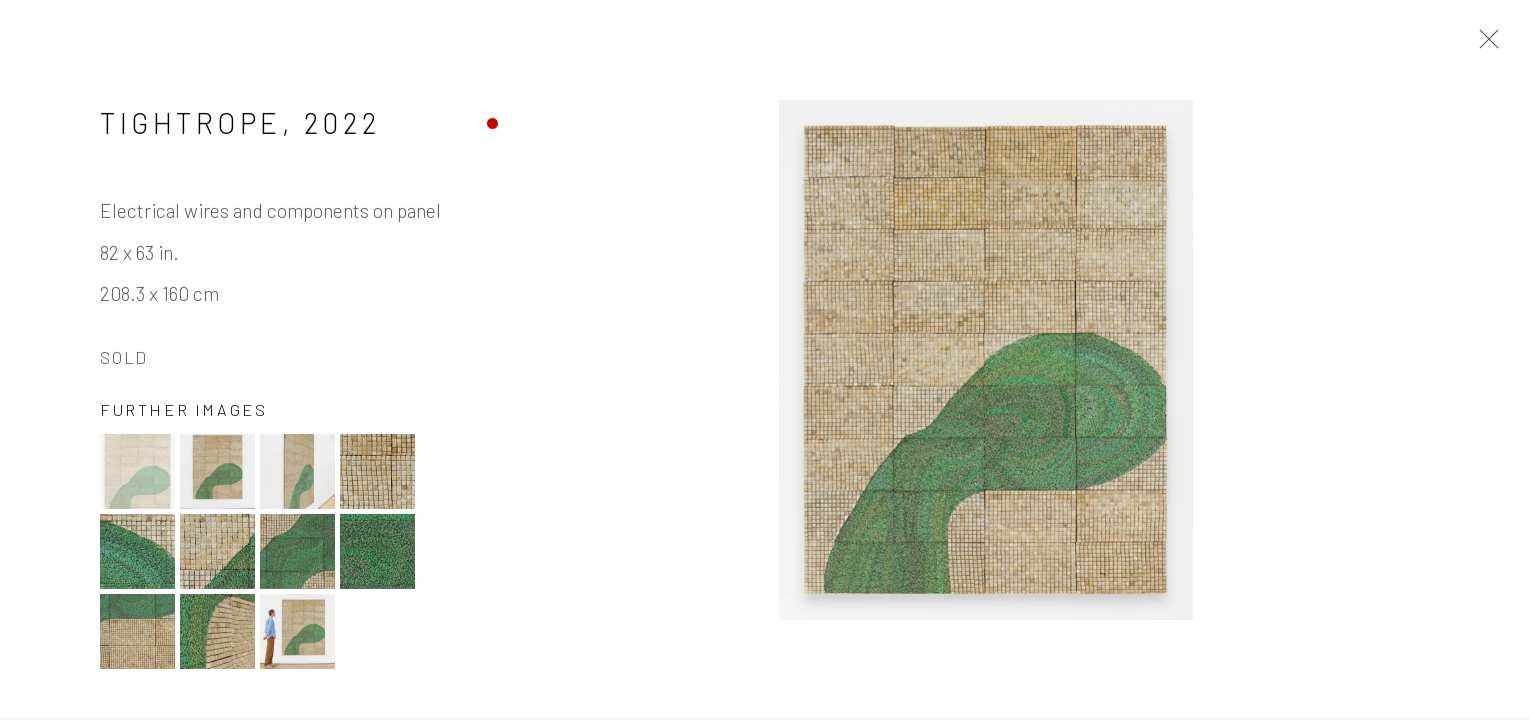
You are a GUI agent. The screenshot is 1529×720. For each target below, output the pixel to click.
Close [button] (1484, 45)
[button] (137, 474)
